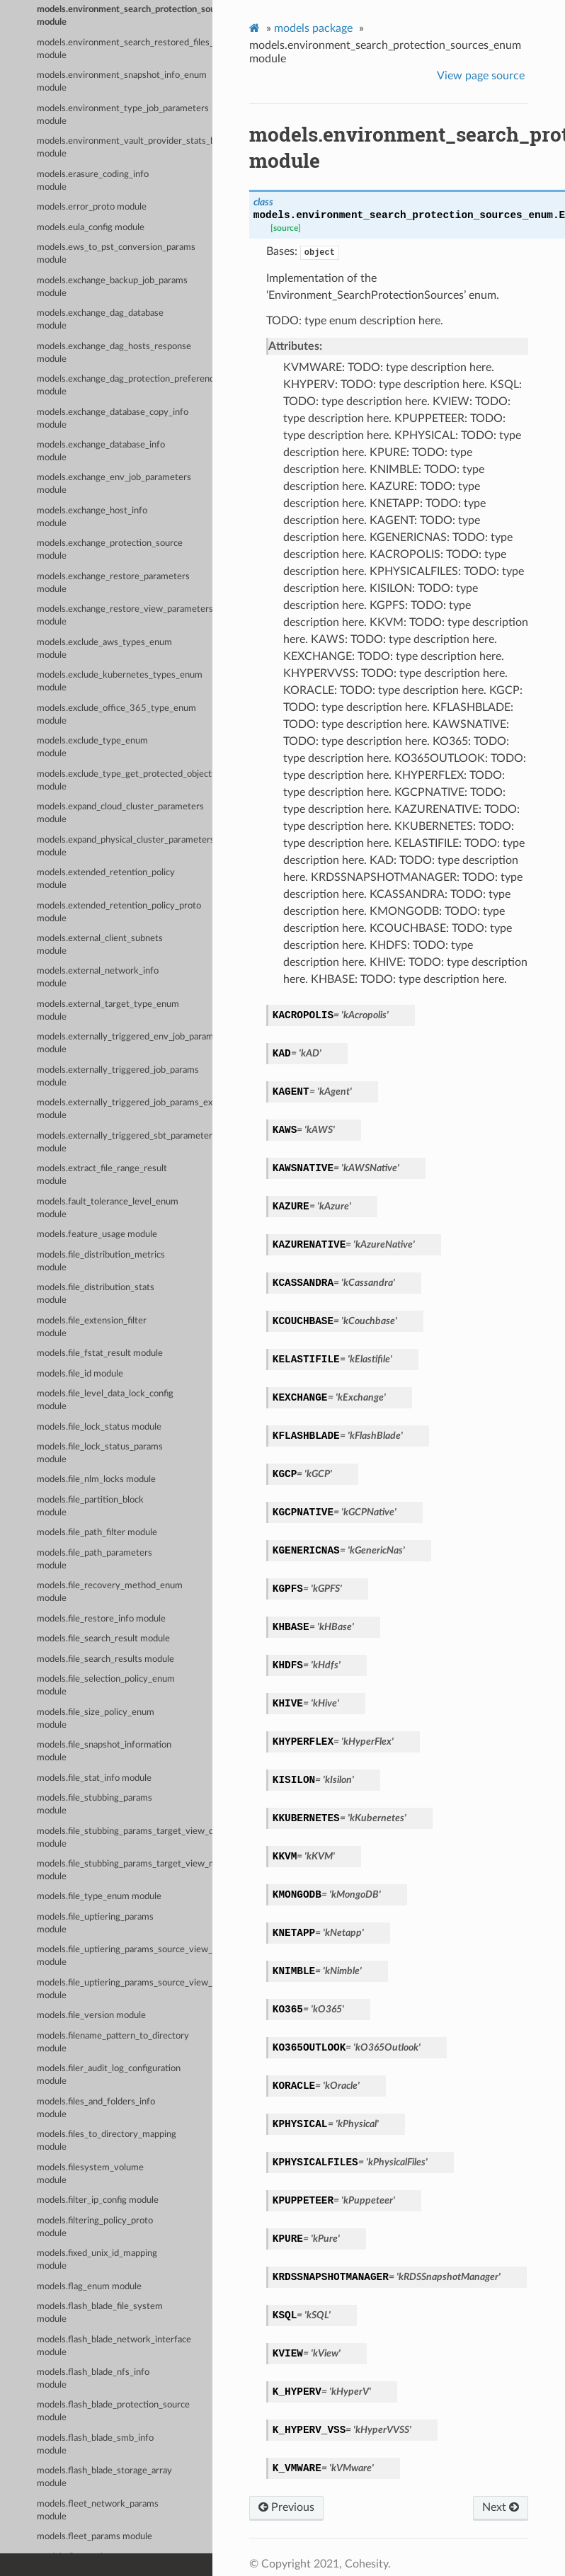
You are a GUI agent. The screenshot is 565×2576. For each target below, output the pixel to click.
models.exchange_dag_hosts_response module (114, 353)
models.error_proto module (92, 207)
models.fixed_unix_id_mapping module (97, 2260)
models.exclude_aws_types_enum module (104, 649)
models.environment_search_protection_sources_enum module (124, 16)
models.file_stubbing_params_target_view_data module (124, 1838)
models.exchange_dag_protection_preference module (124, 386)
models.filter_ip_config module (98, 2200)
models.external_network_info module (98, 977)
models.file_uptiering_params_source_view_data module (124, 1956)
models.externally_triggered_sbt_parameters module (124, 1142)
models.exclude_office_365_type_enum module (116, 715)
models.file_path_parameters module (94, 1560)
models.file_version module (91, 2015)
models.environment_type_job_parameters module (123, 115)
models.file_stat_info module (94, 1778)
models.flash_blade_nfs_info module (93, 2379)
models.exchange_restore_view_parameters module (124, 616)
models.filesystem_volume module (90, 2174)
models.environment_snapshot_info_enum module (122, 82)
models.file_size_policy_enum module (95, 1719)
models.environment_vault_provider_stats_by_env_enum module (124, 148)
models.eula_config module (90, 227)
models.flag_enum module (89, 2286)
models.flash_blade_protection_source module (113, 2411)
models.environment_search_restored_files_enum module (124, 49)
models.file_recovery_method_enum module (110, 1592)
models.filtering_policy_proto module (95, 2227)
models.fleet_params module (94, 2536)
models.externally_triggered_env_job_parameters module (124, 1043)
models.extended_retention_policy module (106, 879)
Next (500, 2507)
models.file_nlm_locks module (96, 1479)
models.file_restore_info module (101, 1619)
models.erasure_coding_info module (93, 181)
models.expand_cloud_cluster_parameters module (120, 813)
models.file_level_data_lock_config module (105, 1400)
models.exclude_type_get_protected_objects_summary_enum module (124, 781)
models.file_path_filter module (97, 1532)
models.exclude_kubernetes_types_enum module (119, 682)
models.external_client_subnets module (100, 945)
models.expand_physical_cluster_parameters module (124, 846)
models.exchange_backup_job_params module (112, 287)
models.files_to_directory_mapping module (106, 2141)
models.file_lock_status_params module (100, 1453)
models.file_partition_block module (90, 1506)
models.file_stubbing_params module (94, 1805)
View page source (481, 75)
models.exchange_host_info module (92, 517)
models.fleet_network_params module (98, 2510)
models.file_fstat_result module (100, 1353)
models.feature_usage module (97, 1234)
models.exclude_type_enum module (92, 747)
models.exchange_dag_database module (100, 320)
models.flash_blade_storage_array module (104, 2477)
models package (313, 28)
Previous (286, 2507)
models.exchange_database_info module (101, 451)
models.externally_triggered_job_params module (118, 1077)
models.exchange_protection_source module (110, 550)
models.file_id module (80, 1374)
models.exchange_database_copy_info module (112, 419)
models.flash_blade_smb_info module (95, 2445)
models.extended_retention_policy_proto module (119, 912)
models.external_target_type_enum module (108, 1011)
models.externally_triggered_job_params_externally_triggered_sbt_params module (124, 1109)
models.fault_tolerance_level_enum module (107, 1208)
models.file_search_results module (105, 1659)
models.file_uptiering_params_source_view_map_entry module (124, 1989)
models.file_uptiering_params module (95, 1923)
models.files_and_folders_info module (96, 2108)
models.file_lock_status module (99, 1427)
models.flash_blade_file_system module (100, 2313)
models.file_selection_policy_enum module (106, 1686)
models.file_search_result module (103, 1638)
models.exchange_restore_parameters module (113, 583)
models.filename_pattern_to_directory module (113, 2042)
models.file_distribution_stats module (95, 1294)
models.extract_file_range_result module (102, 1175)
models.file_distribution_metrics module (101, 1261)
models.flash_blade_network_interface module (114, 2346)
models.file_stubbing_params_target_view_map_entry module (124, 1870)
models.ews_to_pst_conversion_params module (116, 254)
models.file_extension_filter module (92, 1327)
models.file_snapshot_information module (104, 1751)
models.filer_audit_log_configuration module (109, 2075)
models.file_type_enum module (99, 1896)
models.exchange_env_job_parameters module (114, 484)
